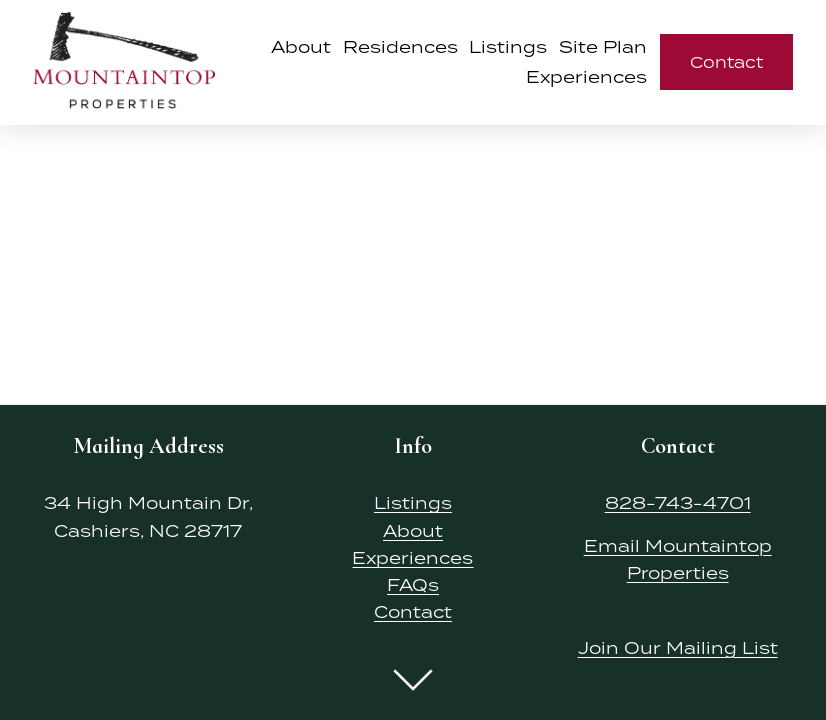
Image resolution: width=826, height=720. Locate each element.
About (301, 47)
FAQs (413, 585)
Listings (508, 47)
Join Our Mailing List (678, 648)
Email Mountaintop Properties (678, 559)
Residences (400, 47)
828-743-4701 (678, 503)
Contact (726, 62)
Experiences (412, 558)
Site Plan (603, 47)
